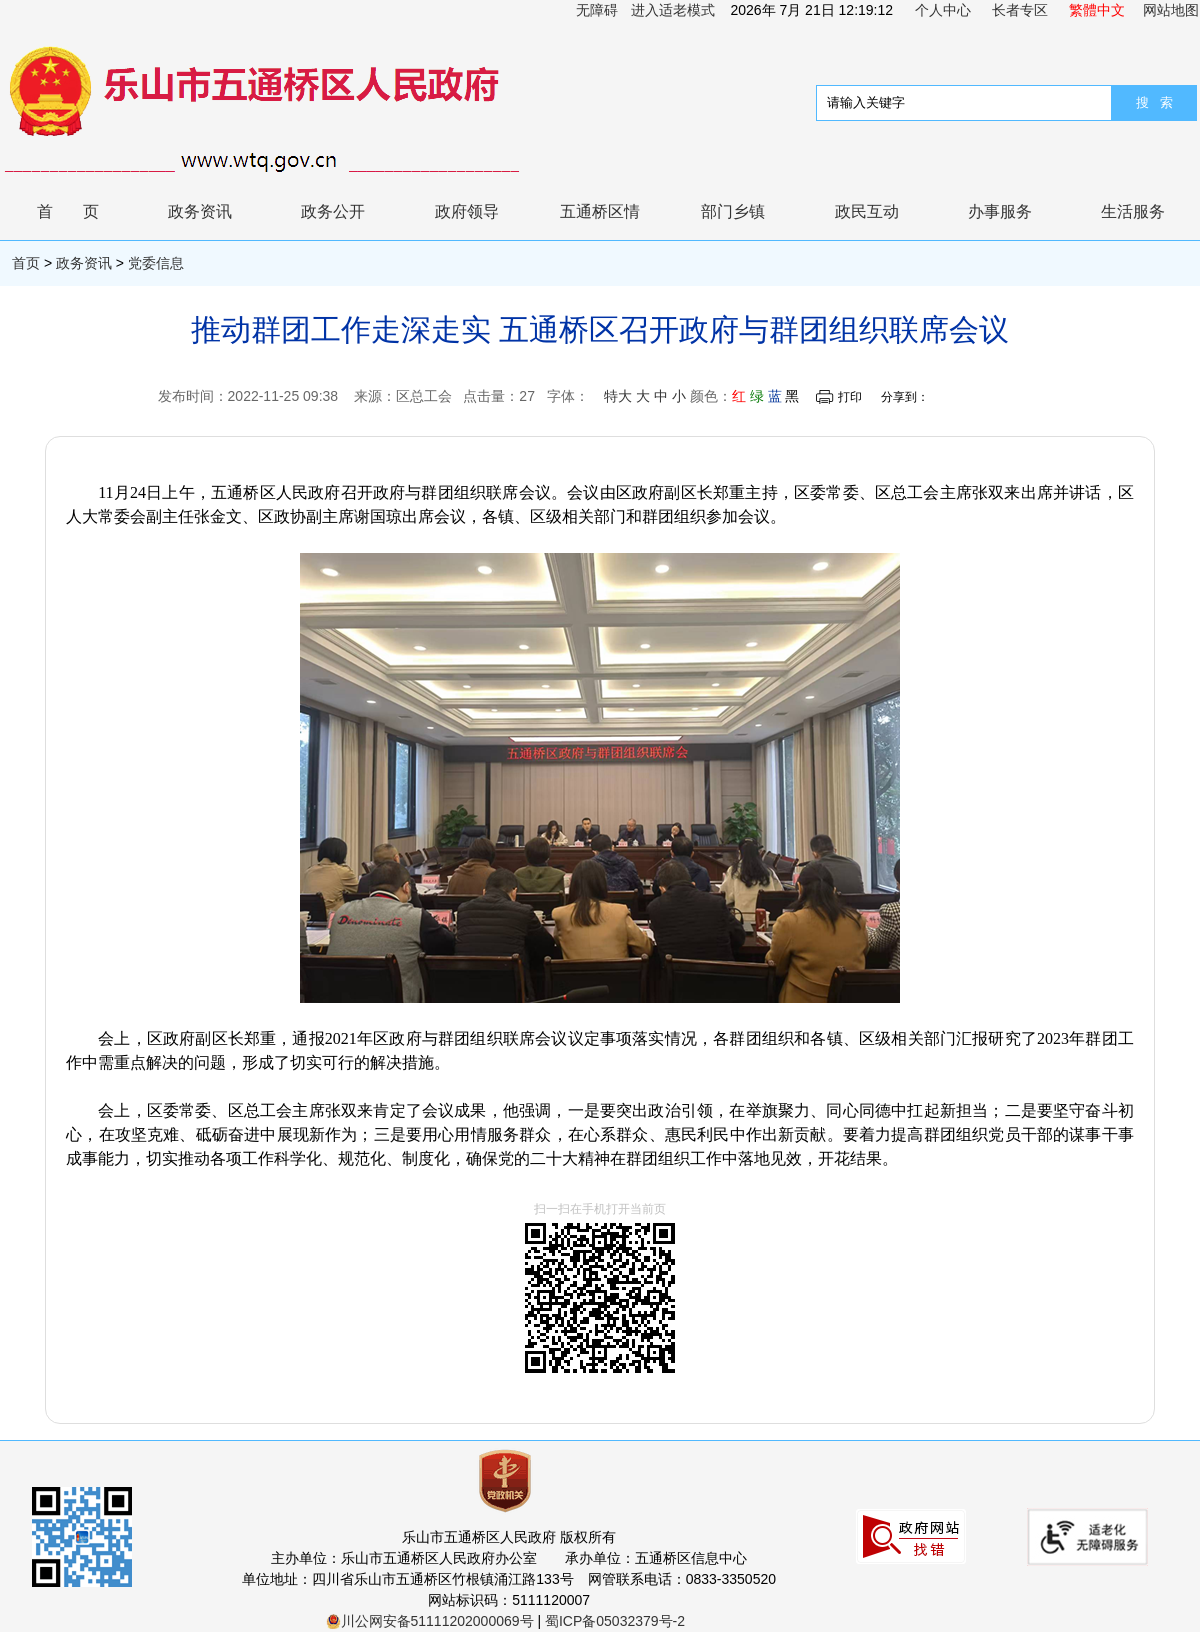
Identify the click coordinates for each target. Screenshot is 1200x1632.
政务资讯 (200, 211)
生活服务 (1133, 211)
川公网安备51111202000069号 (430, 1621)
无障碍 (597, 10)
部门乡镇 (733, 211)
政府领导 (467, 211)
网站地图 (1171, 10)
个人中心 (943, 10)
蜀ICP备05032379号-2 (615, 1621)
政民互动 (867, 211)
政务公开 (333, 211)
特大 (618, 396)
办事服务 (1000, 211)
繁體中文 (1097, 10)
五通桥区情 (600, 211)
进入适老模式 (673, 10)
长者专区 (1020, 10)
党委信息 (156, 263)
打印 (850, 397)
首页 (83, 211)
